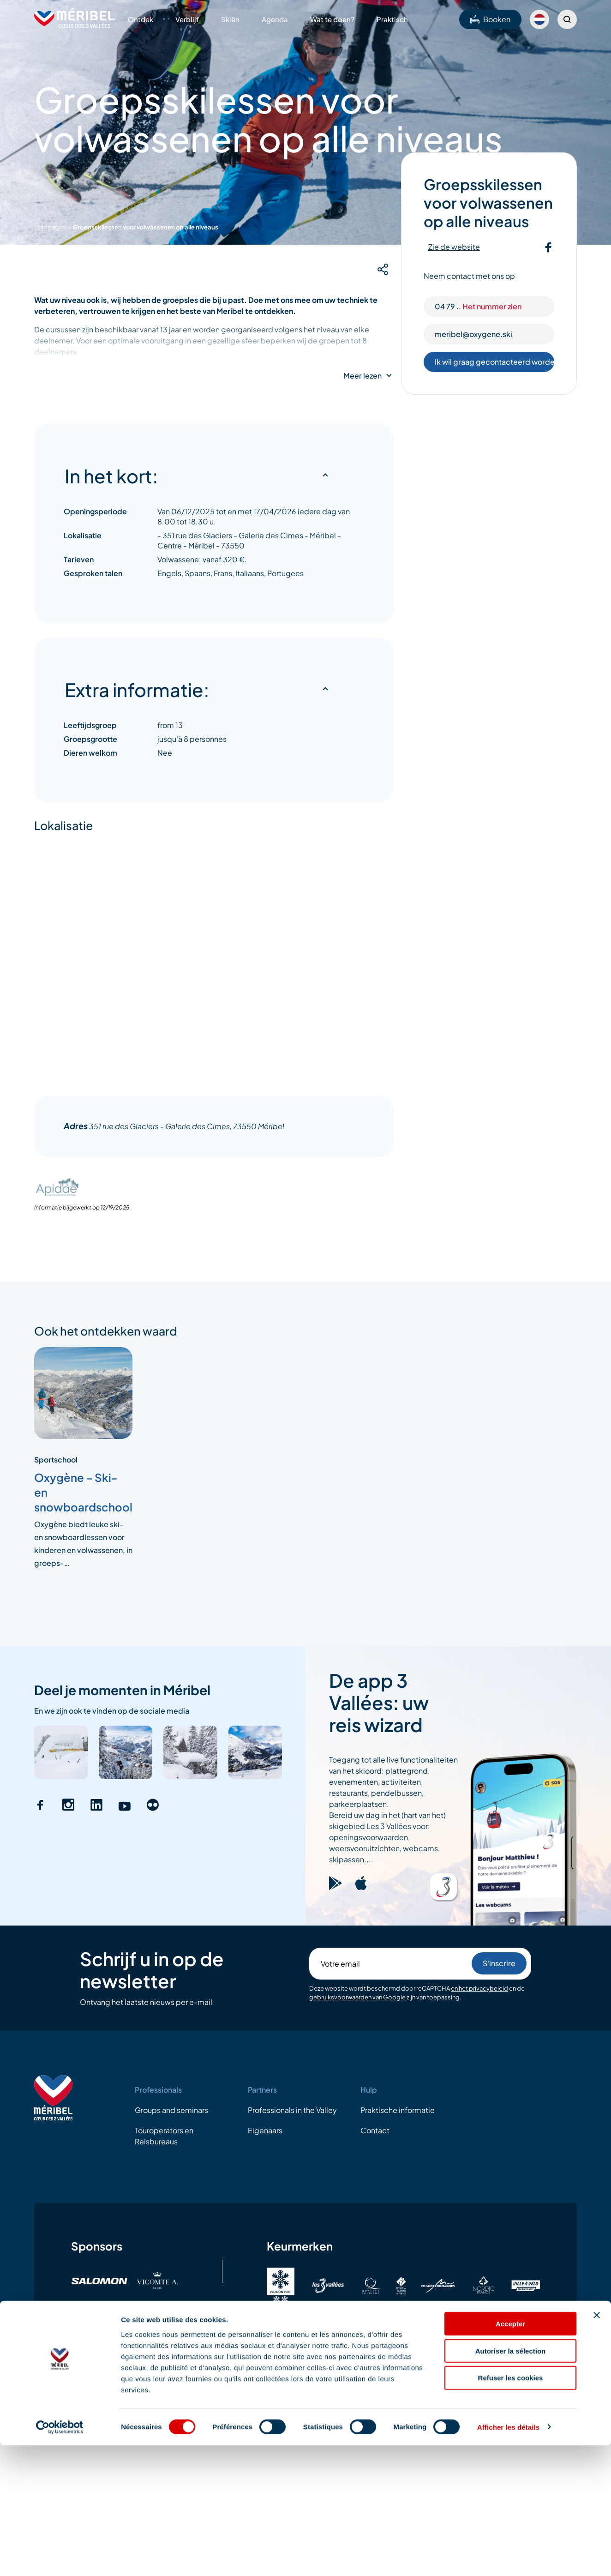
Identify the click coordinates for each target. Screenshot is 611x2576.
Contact (374, 2130)
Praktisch (392, 19)
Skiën (230, 19)
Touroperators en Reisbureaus (164, 2135)
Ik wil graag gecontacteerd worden (495, 362)
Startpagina (50, 227)
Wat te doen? (332, 19)
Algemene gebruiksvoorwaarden (237, 2390)
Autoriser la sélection (510, 2482)
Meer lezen (362, 375)
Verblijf (187, 19)
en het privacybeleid (479, 1988)
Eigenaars (265, 2130)
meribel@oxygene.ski (473, 334)
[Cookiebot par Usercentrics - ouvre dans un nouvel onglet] (59, 2558)
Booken (490, 19)
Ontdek (140, 19)
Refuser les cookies (510, 2509)
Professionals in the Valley (292, 2110)
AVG (150, 2390)
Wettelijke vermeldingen (77, 2390)
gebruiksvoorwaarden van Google (357, 1997)
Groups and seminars (171, 2110)
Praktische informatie (397, 2110)
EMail (527, 2390)
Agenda (275, 19)
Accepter (510, 2454)
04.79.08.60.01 (563, 2390)
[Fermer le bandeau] (596, 2446)
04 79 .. (478, 306)
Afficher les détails (508, 2558)
